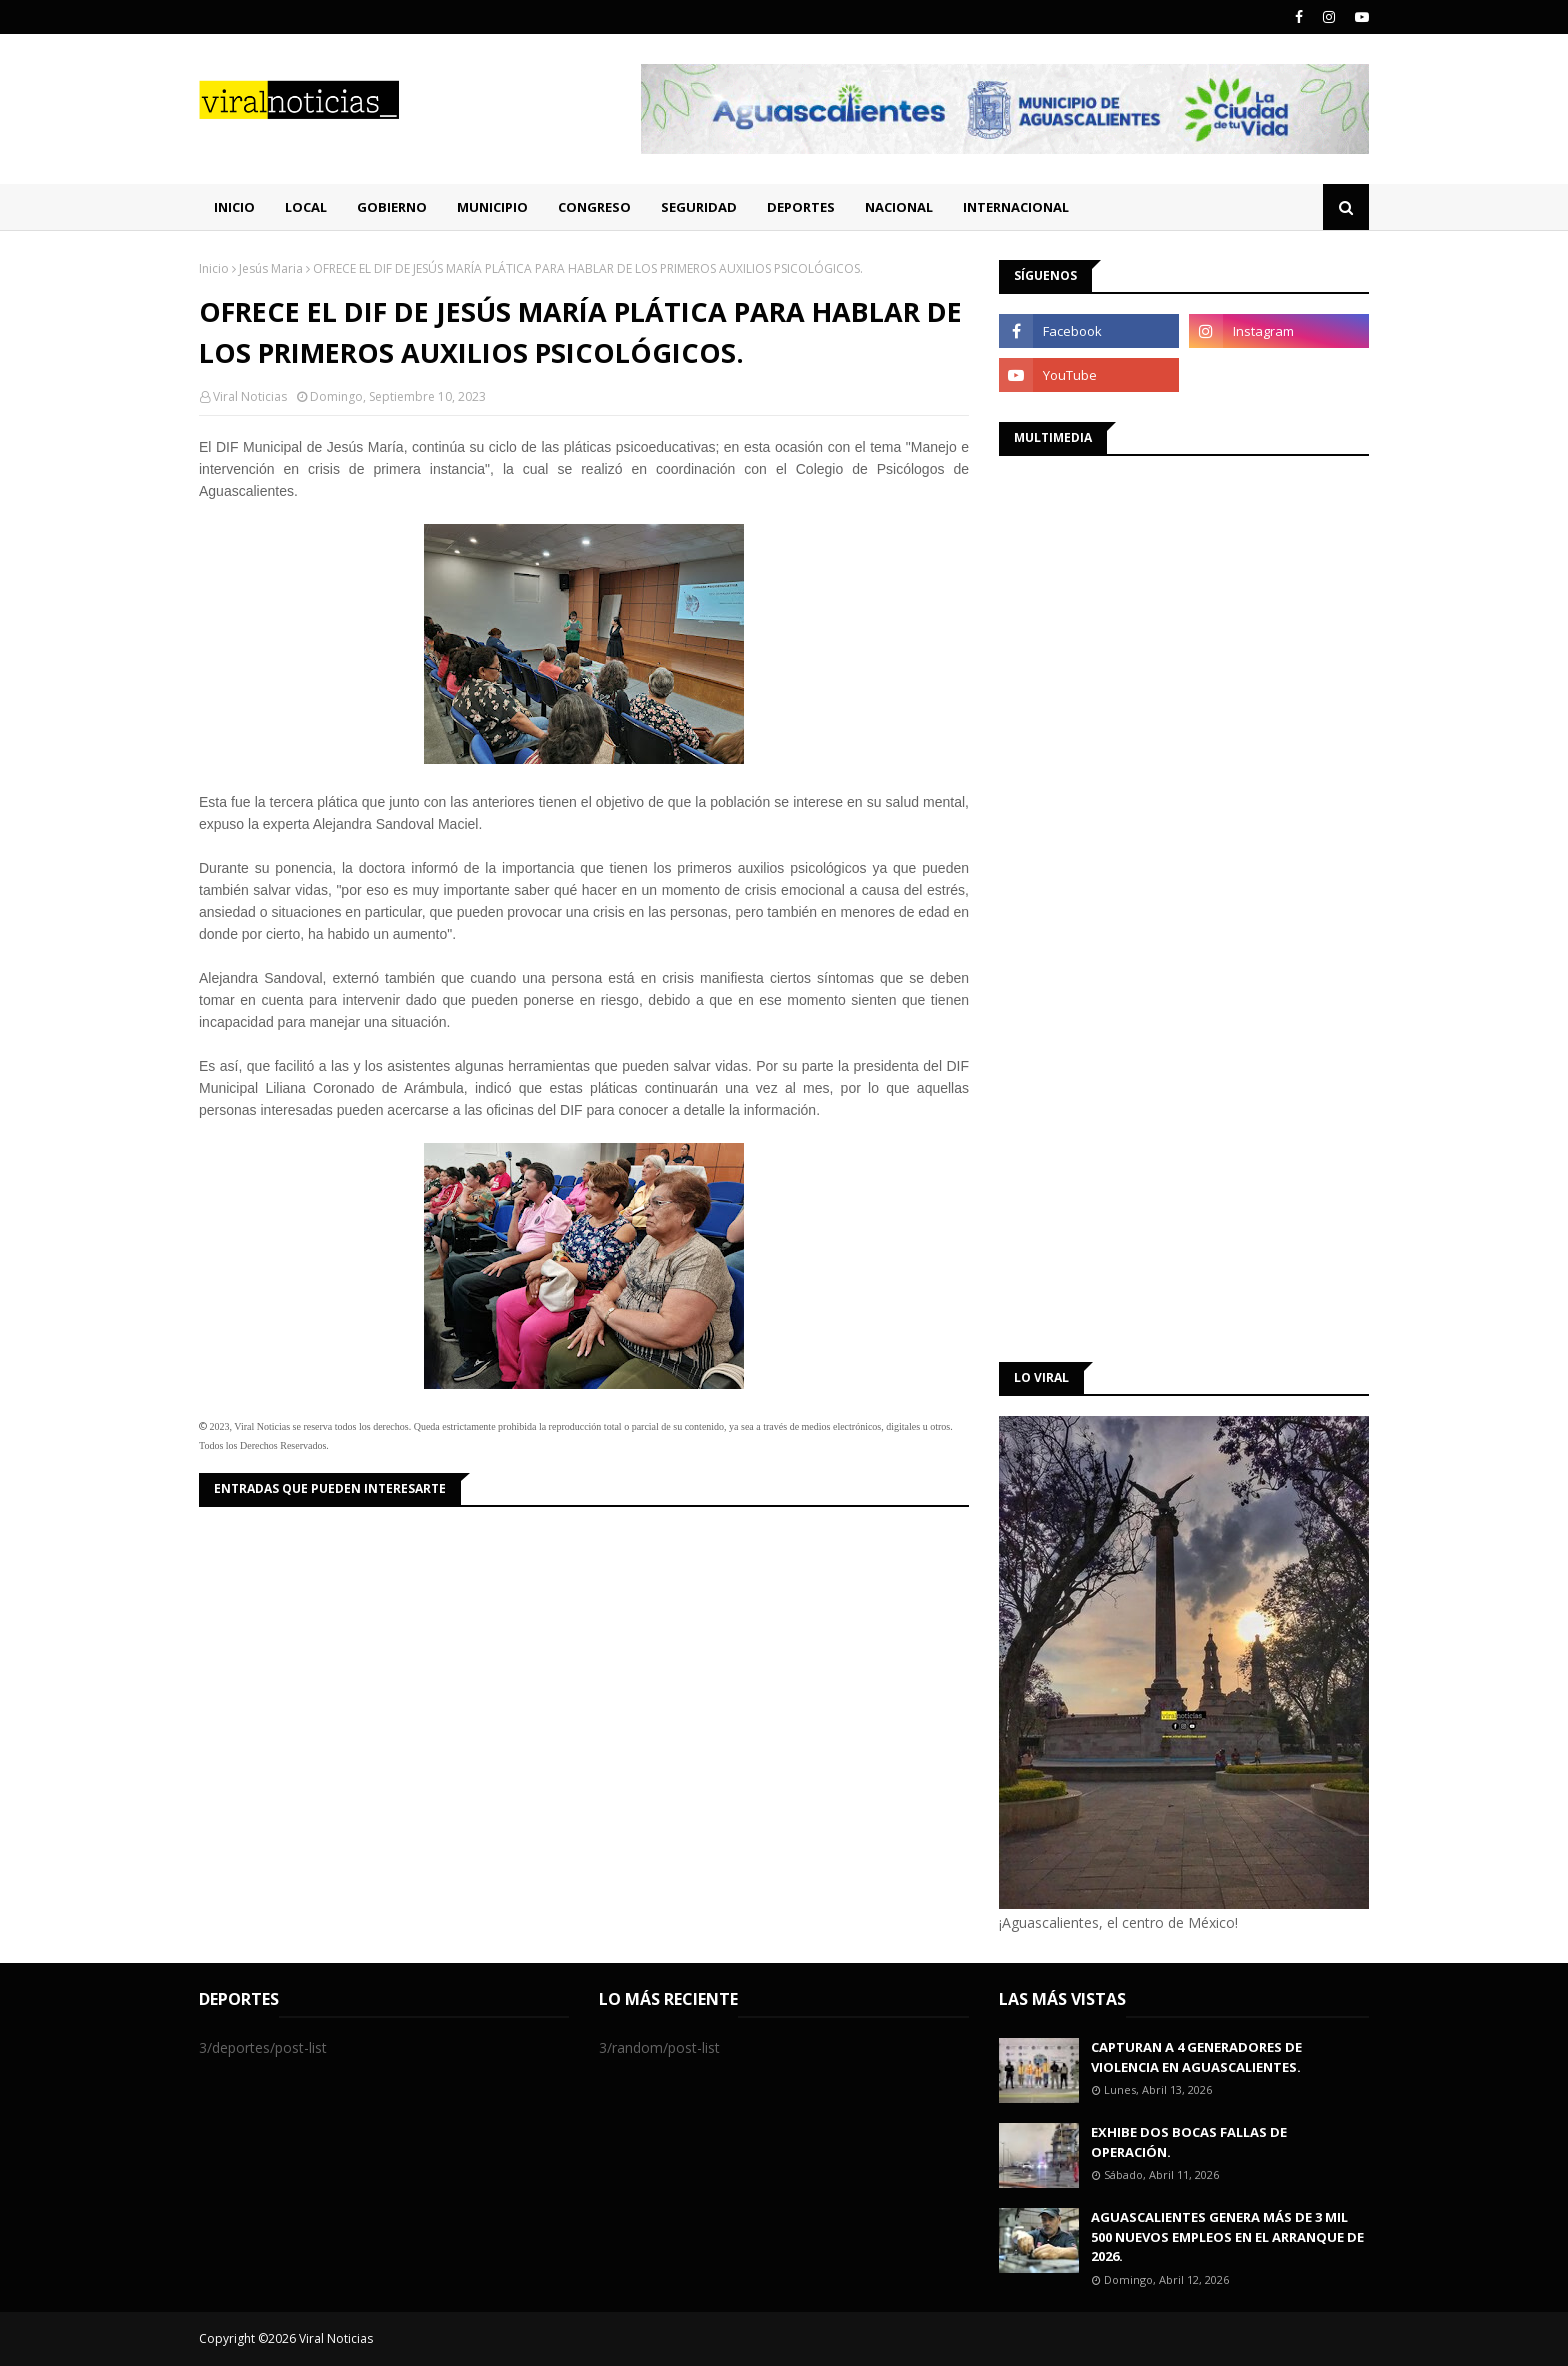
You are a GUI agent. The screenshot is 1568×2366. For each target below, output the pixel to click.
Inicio (214, 268)
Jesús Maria (271, 268)
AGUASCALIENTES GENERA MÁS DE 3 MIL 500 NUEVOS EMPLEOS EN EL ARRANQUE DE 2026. (1227, 2236)
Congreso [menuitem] (594, 207)
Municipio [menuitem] (492, 207)
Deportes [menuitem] (801, 207)
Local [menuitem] (306, 207)
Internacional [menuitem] (1016, 207)
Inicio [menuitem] (234, 207)
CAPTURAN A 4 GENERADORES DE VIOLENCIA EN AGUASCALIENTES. (1196, 2057)
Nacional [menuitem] (899, 207)
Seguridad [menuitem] (699, 207)
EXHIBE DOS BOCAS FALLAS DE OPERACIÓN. (1189, 2142)
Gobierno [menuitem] (392, 207)
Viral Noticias (250, 396)
